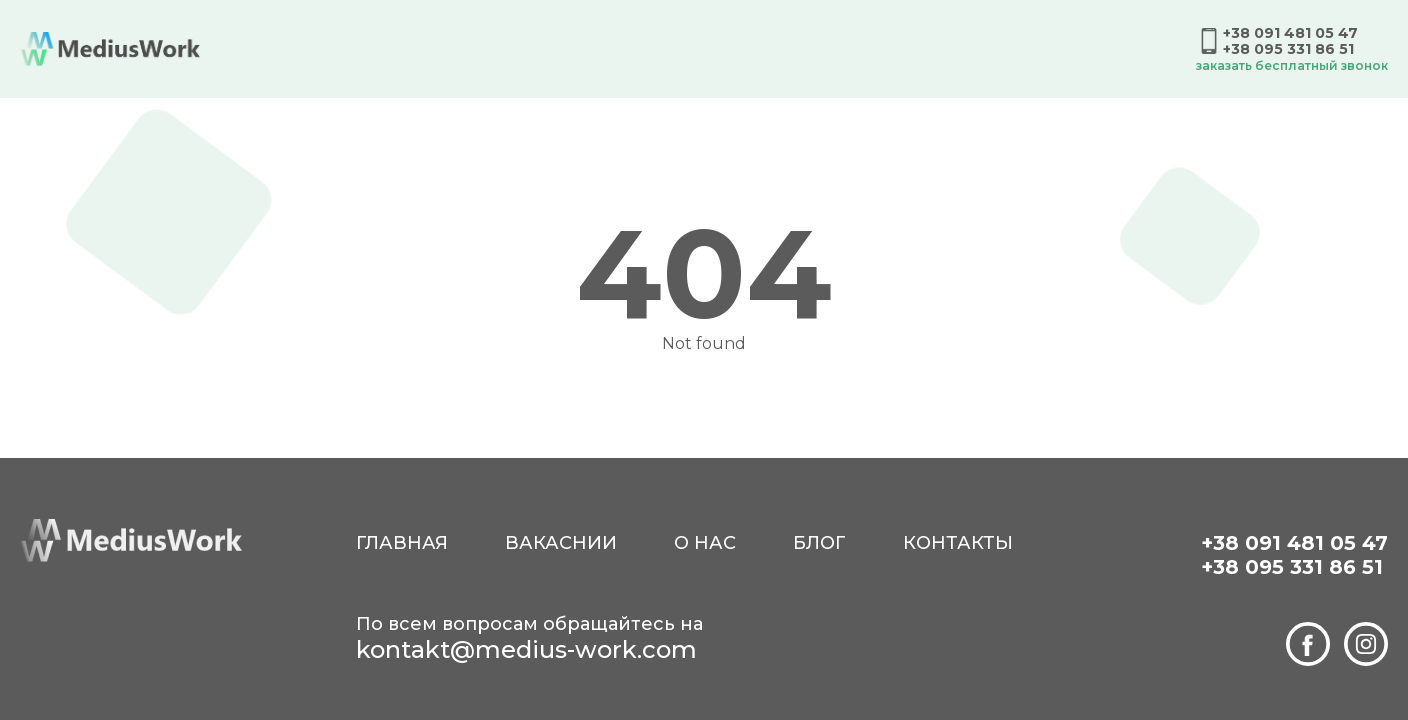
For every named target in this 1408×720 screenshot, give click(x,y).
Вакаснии (561, 543)
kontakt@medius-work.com (526, 649)
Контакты (958, 543)
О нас (705, 543)
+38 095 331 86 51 (1288, 49)
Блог (819, 543)
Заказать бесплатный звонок (1292, 65)
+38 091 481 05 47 (1290, 33)
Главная (402, 543)
